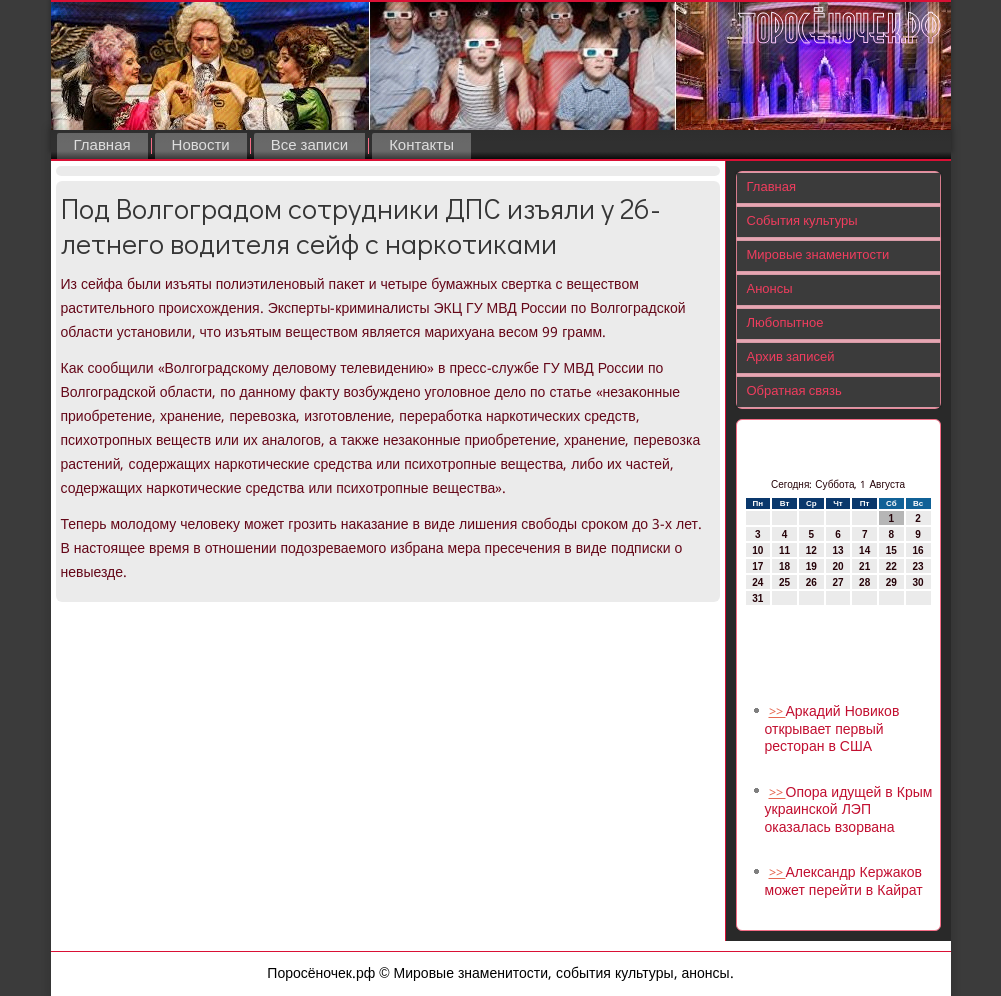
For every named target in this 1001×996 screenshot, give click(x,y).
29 (891, 582)
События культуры (802, 221)
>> (777, 712)
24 (757, 582)
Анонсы (770, 289)
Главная (102, 146)
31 (757, 598)
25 (784, 582)
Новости (201, 146)
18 (784, 566)
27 (837, 582)
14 (864, 550)
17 (757, 566)
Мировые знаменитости (818, 255)
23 (918, 566)
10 (757, 550)
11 (784, 550)
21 (864, 566)
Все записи (309, 146)
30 (918, 582)
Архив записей (791, 357)
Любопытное (785, 323)
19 (811, 566)
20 (837, 566)
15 (891, 550)
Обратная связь (794, 391)
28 (864, 582)
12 (811, 550)
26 (811, 582)
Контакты (421, 146)
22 (891, 566)
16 (918, 550)
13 (837, 550)
